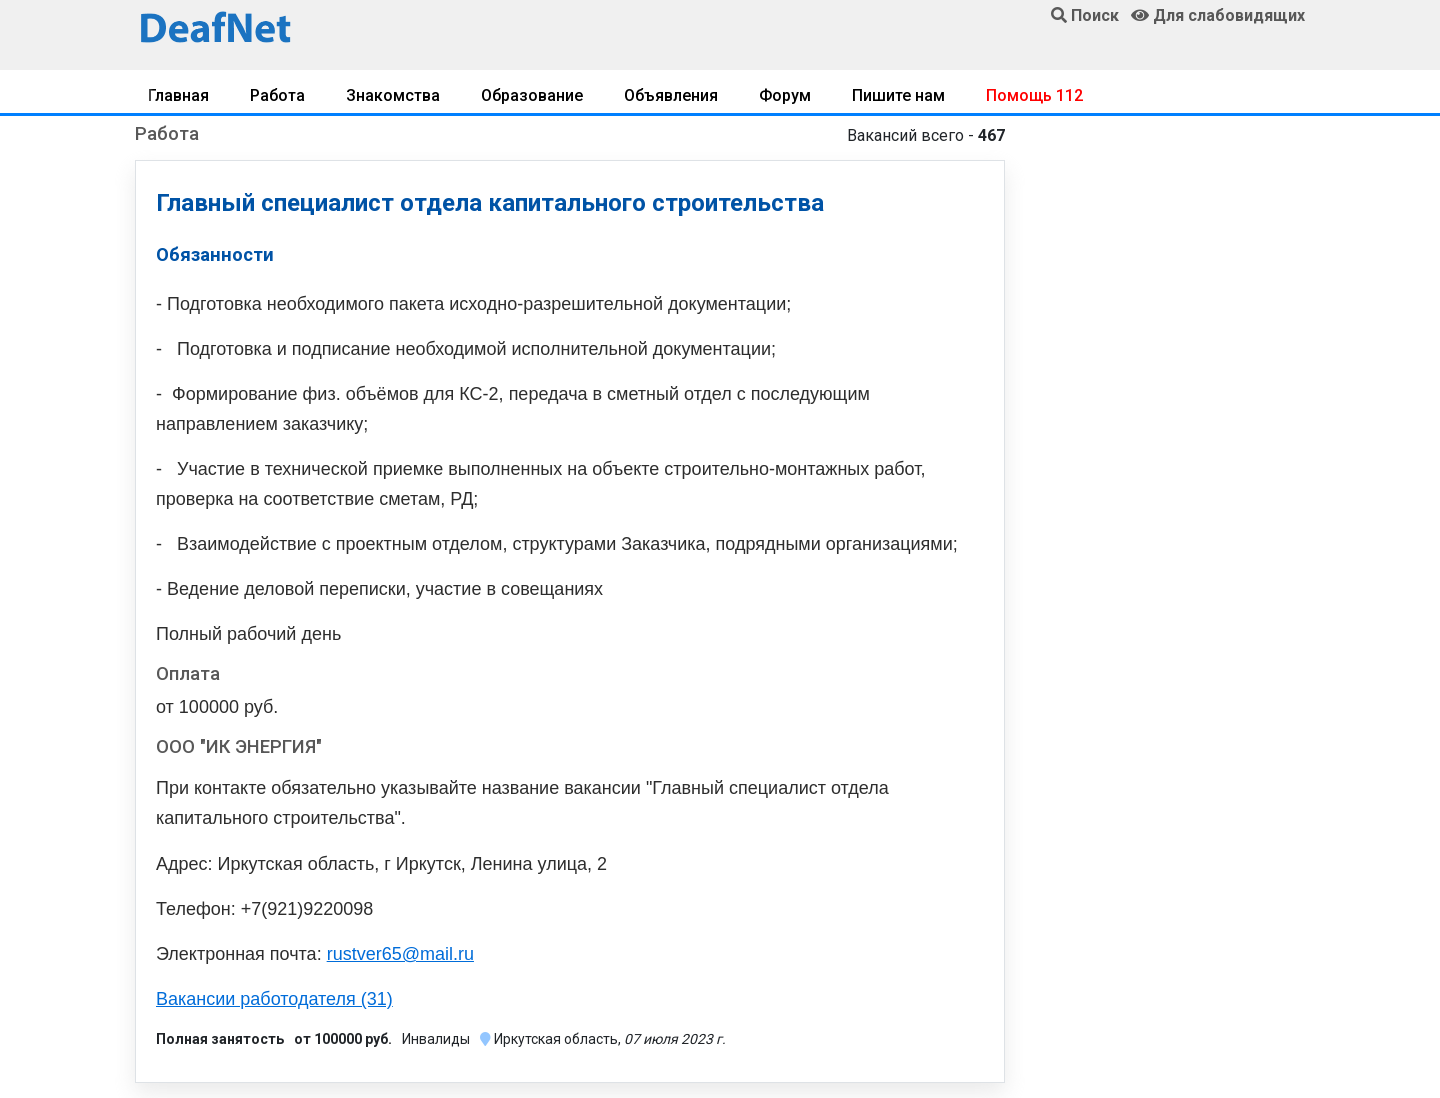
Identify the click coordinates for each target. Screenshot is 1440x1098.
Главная (178, 95)
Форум (785, 95)
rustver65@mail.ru (400, 954)
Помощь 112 (1034, 95)
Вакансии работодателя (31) (274, 999)
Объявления (671, 95)
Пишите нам (898, 95)
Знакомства (393, 95)
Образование (532, 95)
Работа (277, 95)
